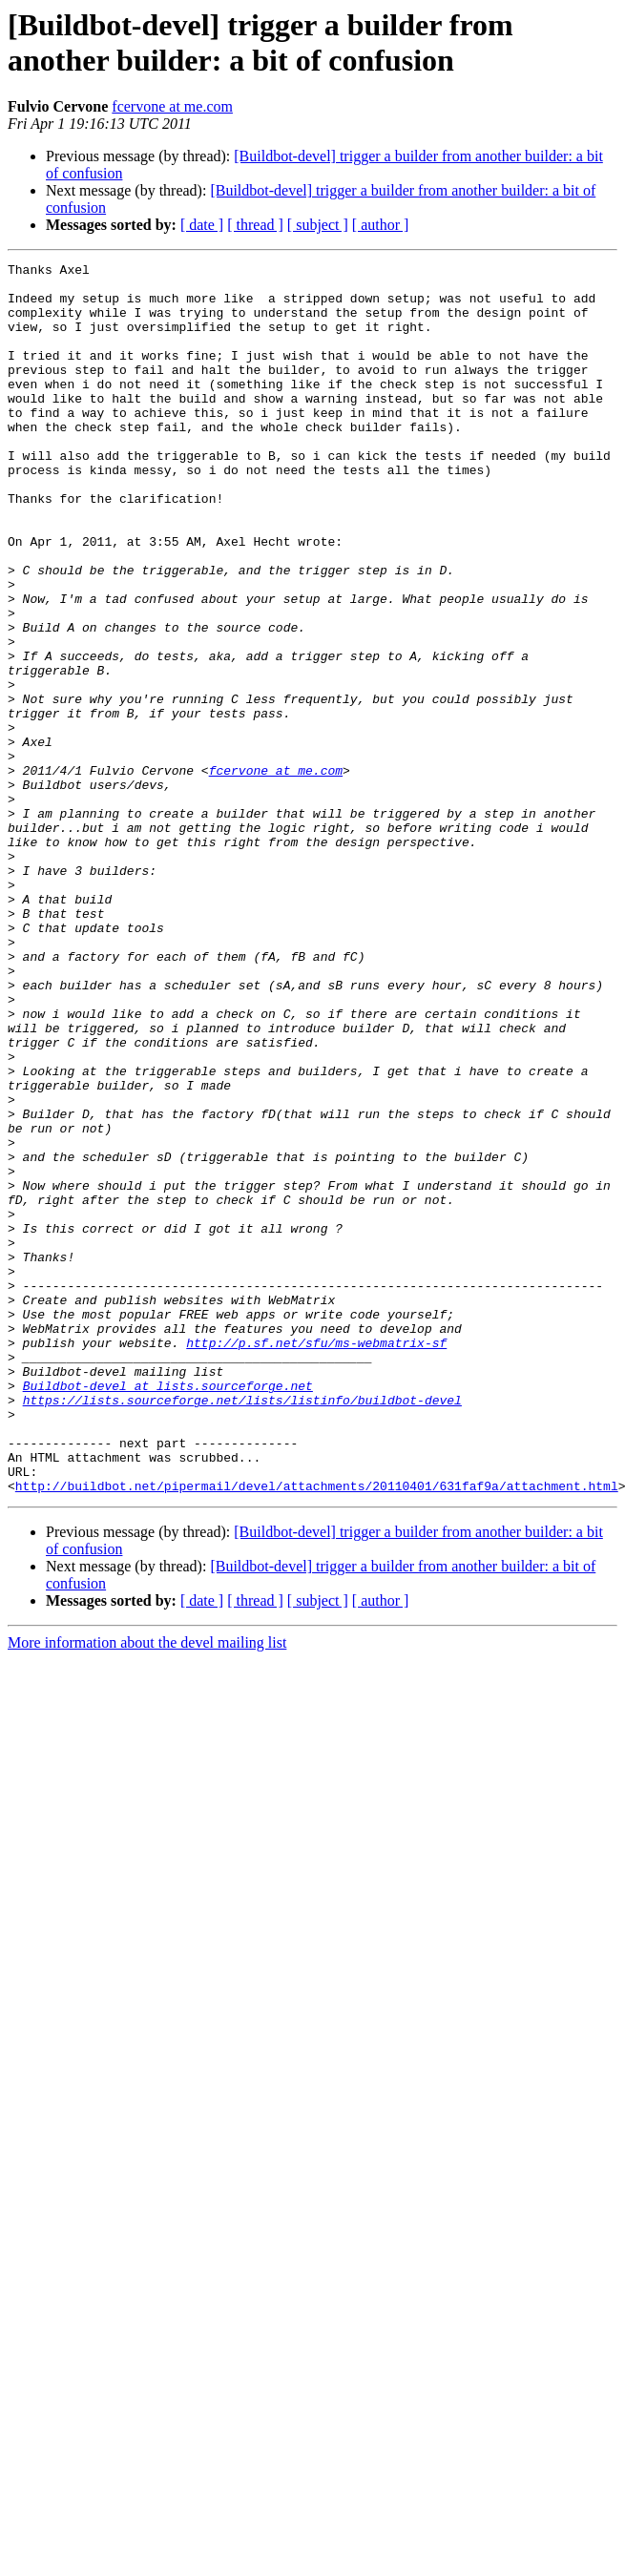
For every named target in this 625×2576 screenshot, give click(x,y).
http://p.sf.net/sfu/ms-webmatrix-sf (316, 1559)
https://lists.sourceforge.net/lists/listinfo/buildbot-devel (242, 1628)
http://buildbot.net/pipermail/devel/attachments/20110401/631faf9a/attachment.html (316, 1731)
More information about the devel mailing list (147, 1888)
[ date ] (201, 225)
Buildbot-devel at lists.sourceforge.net (168, 1611)
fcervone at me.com (172, 106)
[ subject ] (317, 225)
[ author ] (380, 225)
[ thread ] (255, 225)
